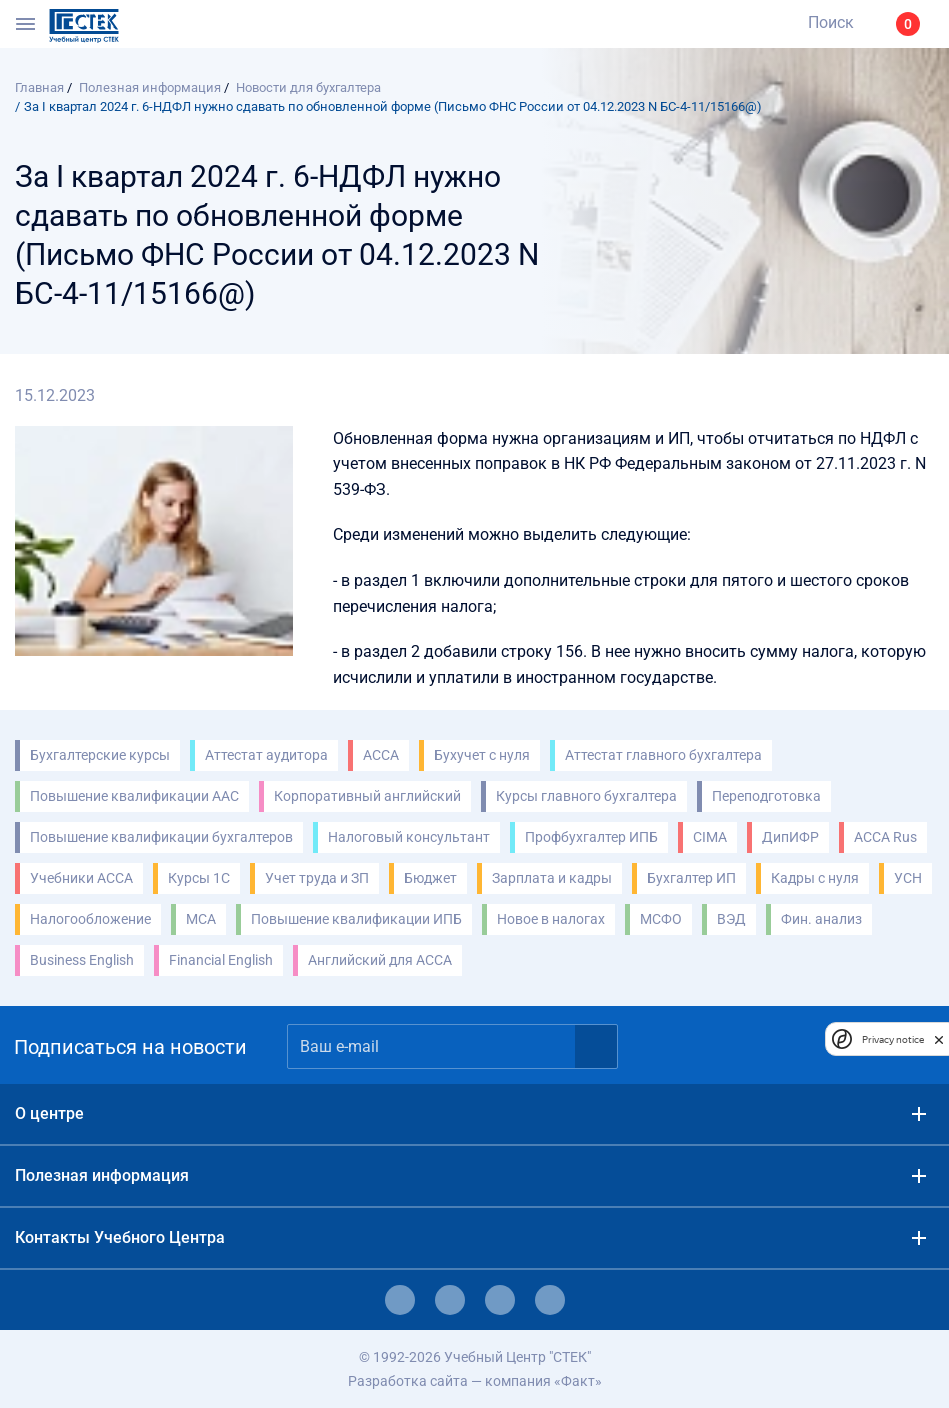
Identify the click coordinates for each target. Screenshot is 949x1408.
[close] (939, 1039)
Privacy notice (893, 1039)
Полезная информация (102, 1175)
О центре (49, 1113)
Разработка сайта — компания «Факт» (475, 1381)
